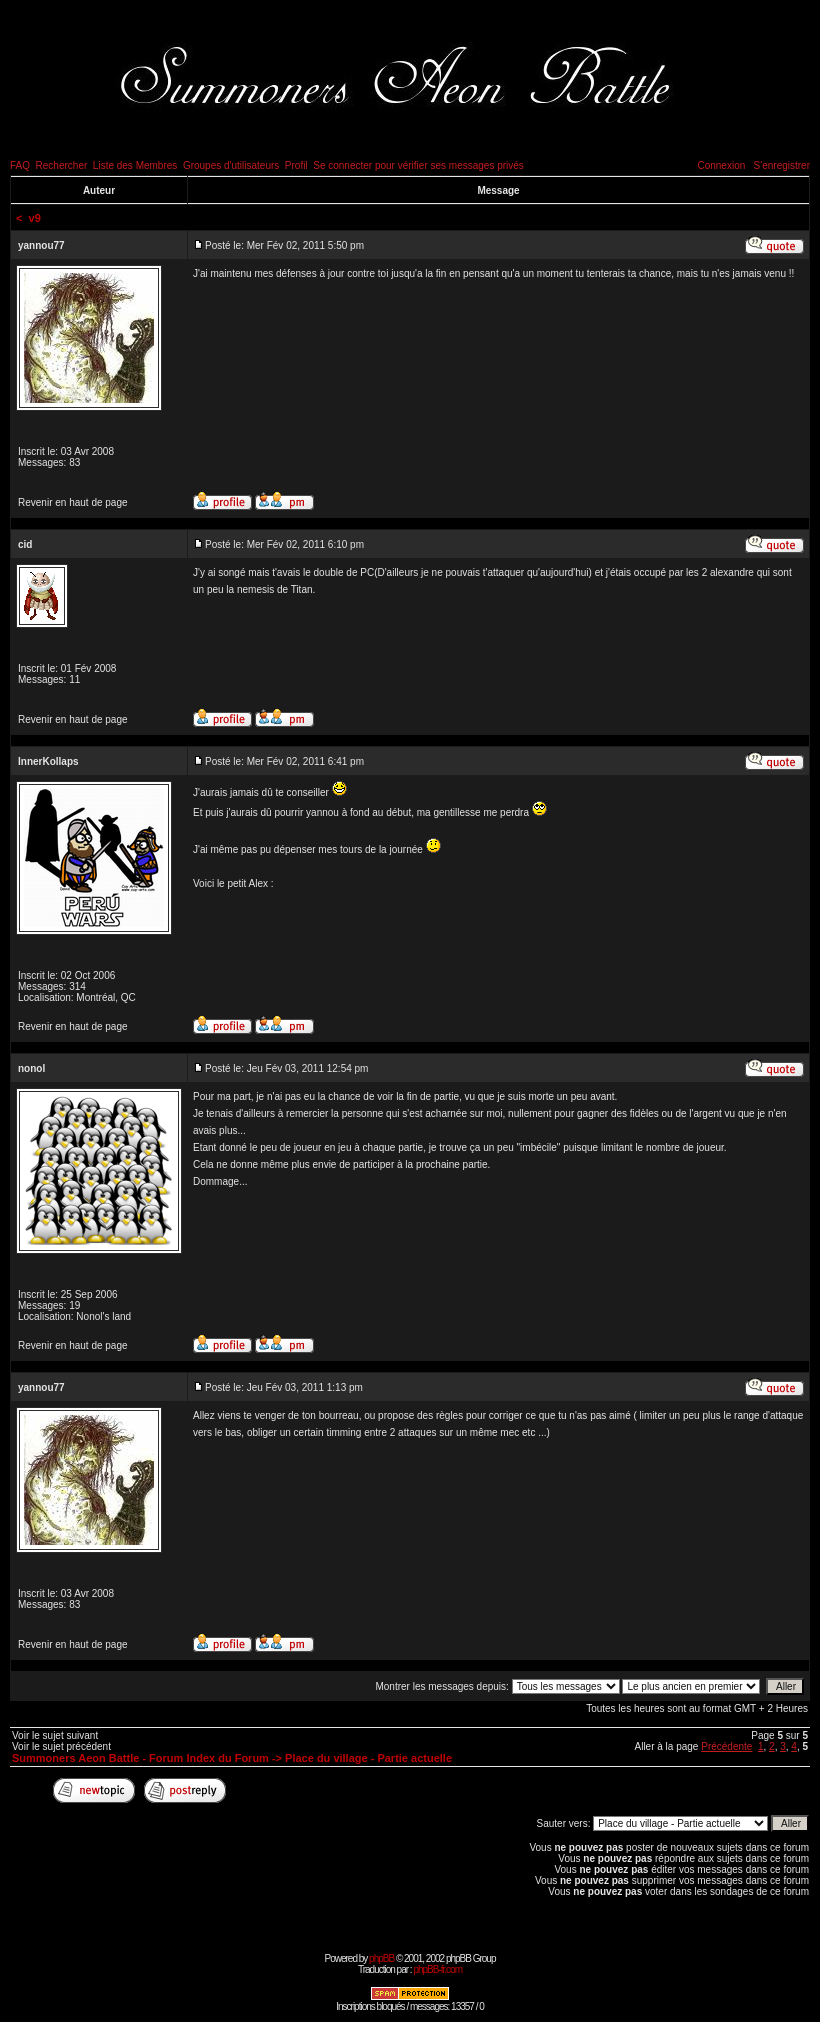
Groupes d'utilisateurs (231, 165)
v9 (35, 218)
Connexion (721, 165)
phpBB (381, 1958)
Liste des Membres (135, 165)
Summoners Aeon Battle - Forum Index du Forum (140, 1758)
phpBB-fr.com (437, 1969)
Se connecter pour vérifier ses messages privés (418, 165)
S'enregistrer (782, 165)
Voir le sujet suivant (55, 1735)
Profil (296, 165)
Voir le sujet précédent (61, 1746)
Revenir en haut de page (73, 502)
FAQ (20, 165)
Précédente (726, 1746)
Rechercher (62, 165)
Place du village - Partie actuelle (368, 1758)
